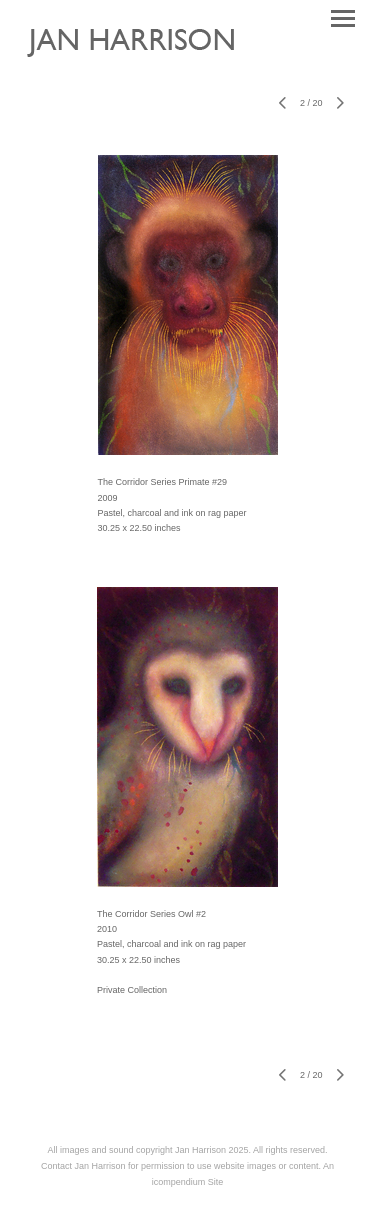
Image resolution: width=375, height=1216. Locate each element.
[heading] (145, 66)
